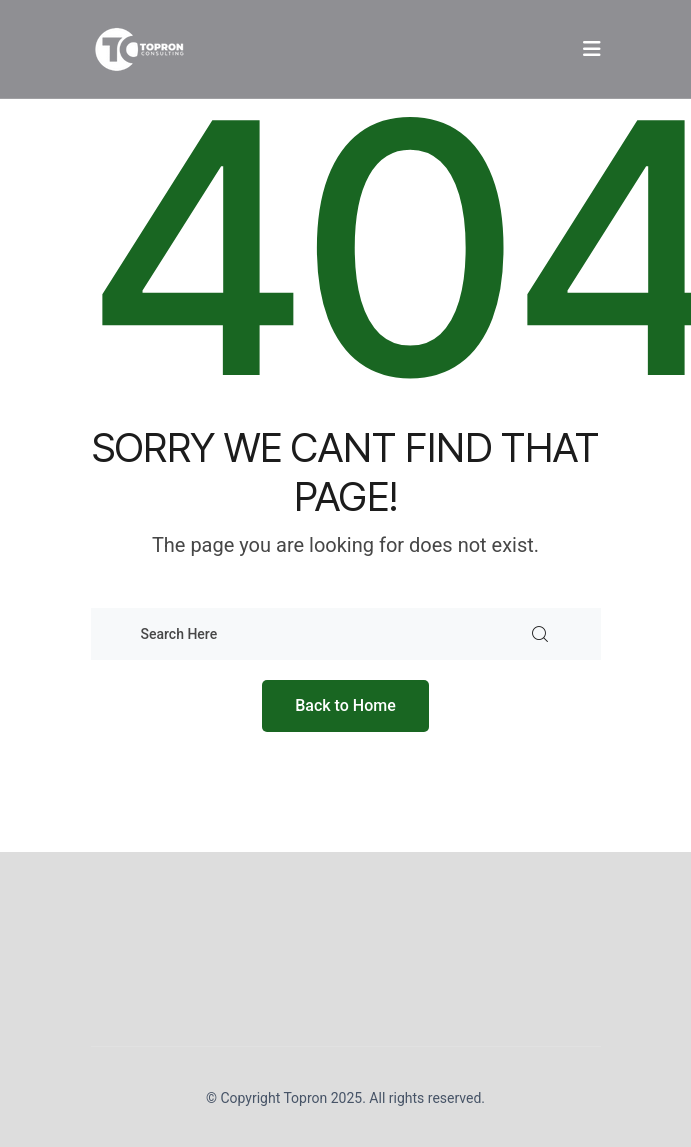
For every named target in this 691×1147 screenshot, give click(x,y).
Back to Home (345, 705)
